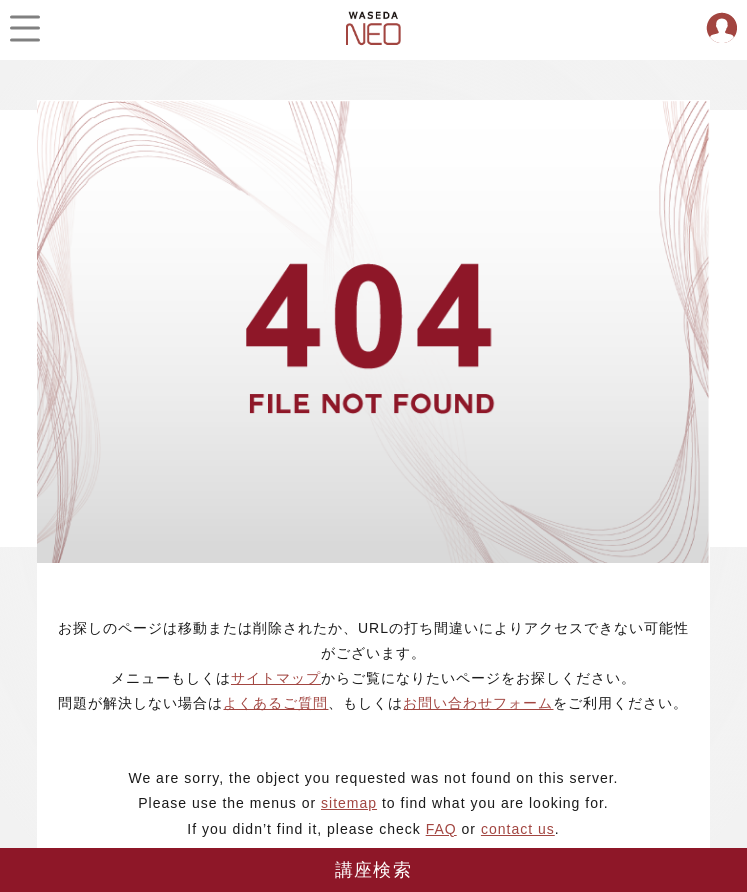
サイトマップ (276, 678)
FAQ (441, 829)
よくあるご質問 (275, 703)
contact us (518, 829)
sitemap (349, 803)
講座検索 (373, 870)
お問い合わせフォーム (478, 703)
